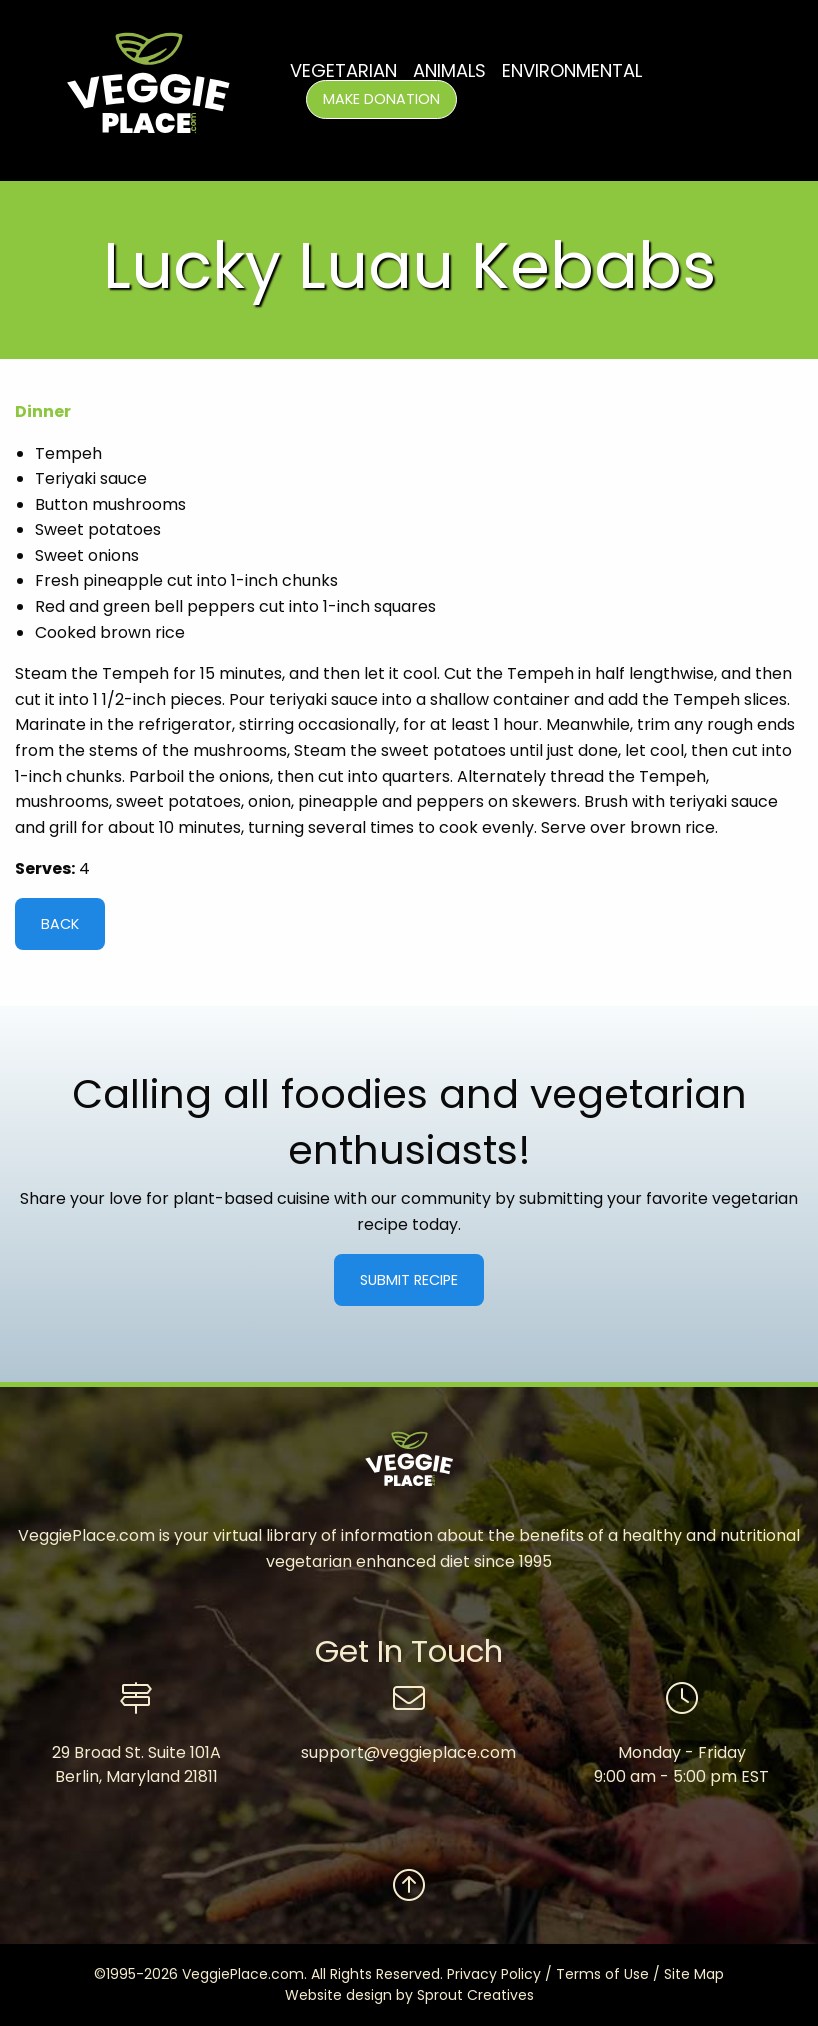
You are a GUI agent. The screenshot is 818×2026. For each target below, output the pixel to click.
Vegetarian (343, 71)
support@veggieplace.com (408, 1752)
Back (60, 924)
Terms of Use (602, 1974)
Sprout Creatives (475, 1995)
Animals (449, 71)
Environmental (572, 71)
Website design (338, 1995)
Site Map (694, 1974)
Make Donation (381, 99)
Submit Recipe (409, 1280)
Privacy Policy (494, 1974)
